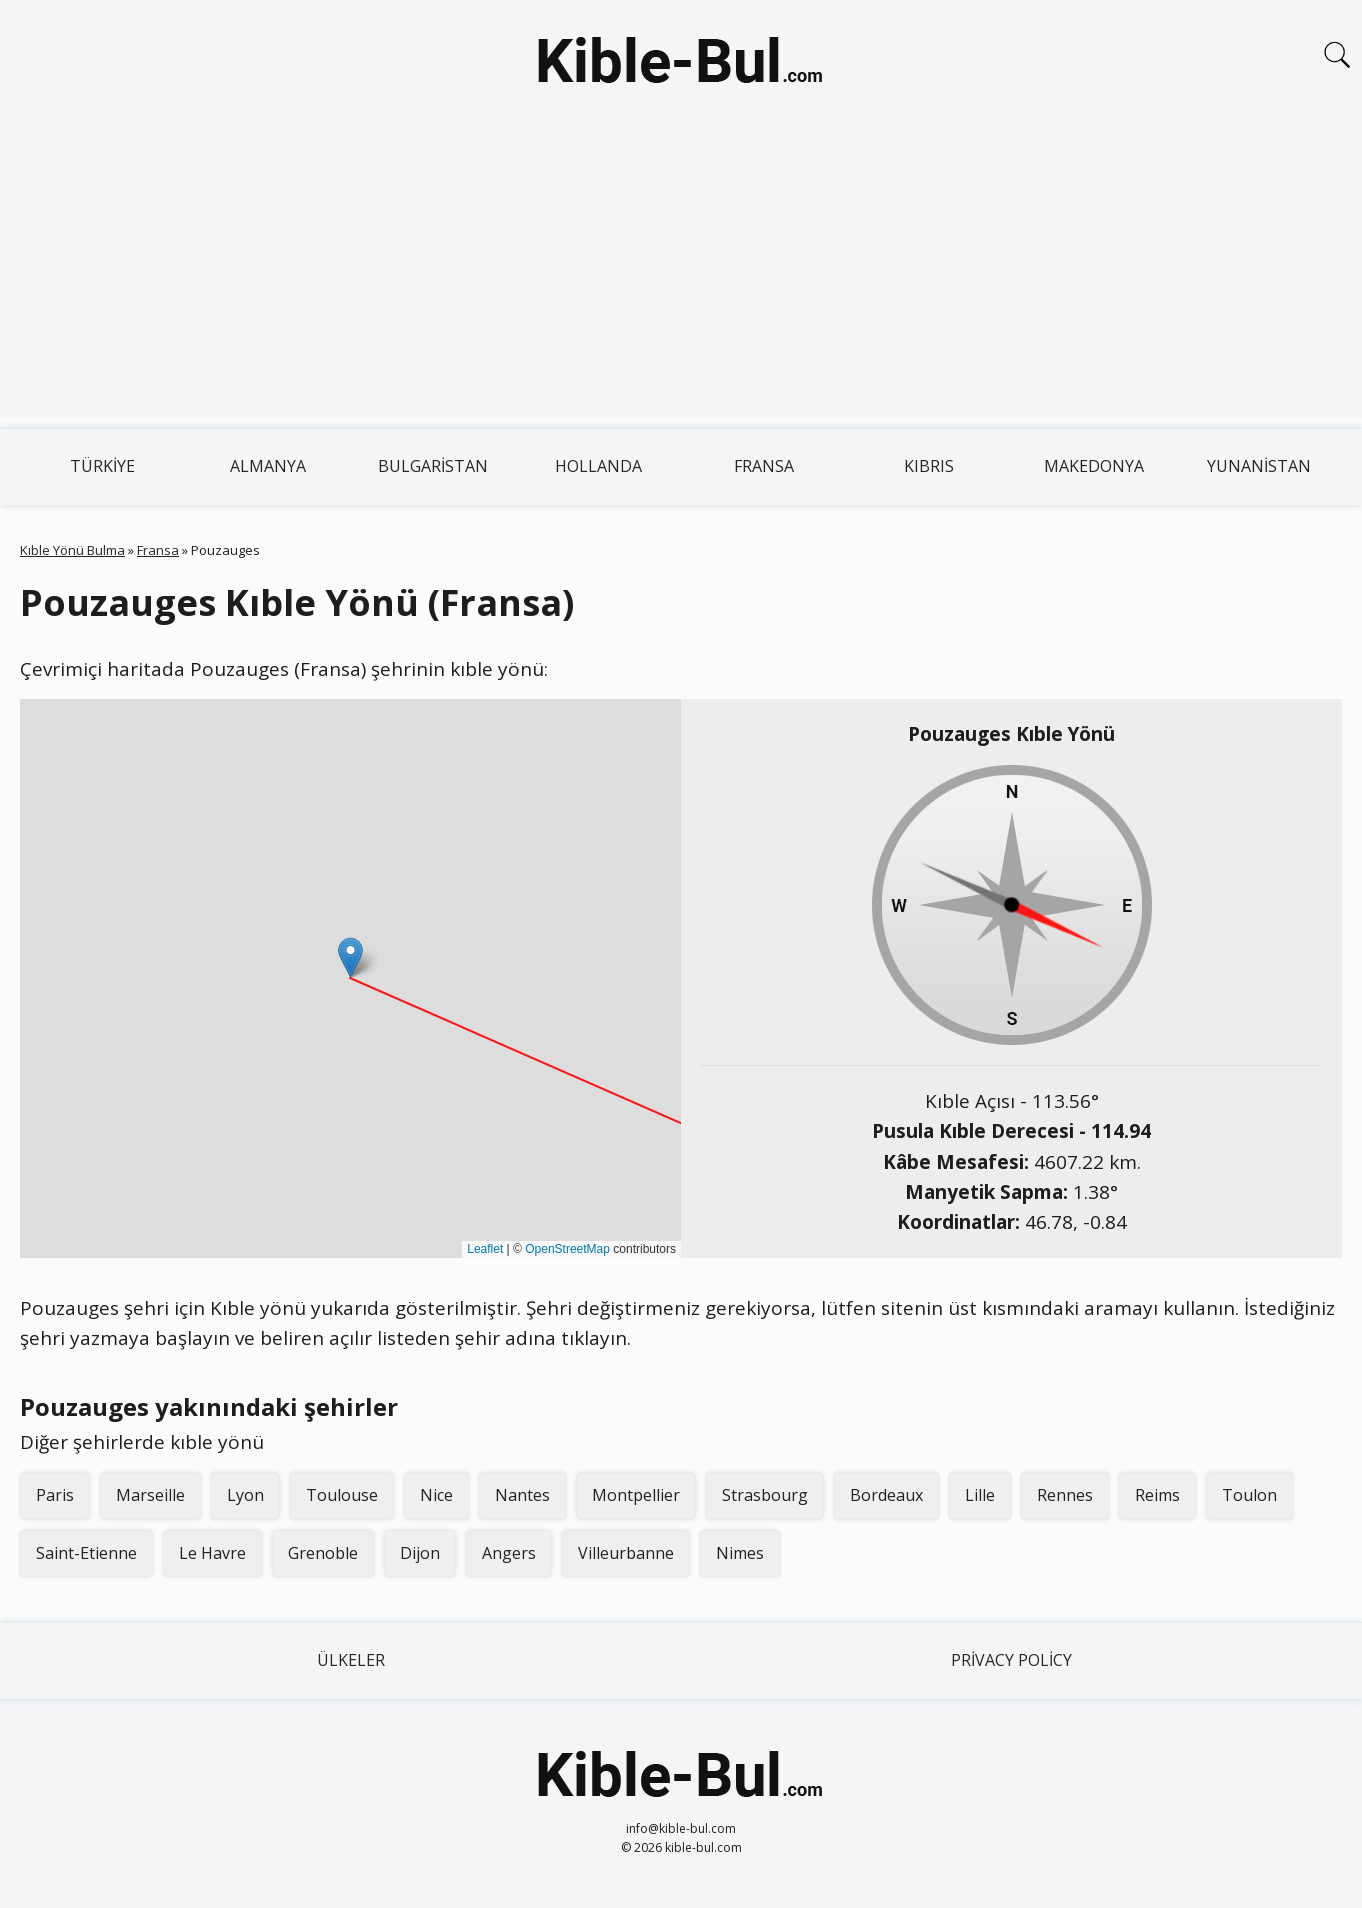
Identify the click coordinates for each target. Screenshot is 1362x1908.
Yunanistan (1259, 466)
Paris (55, 1495)
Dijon (420, 1553)
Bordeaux (886, 1495)
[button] (350, 957)
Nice (436, 1495)
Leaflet (485, 1249)
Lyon (245, 1495)
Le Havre (212, 1553)
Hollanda (598, 466)
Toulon (1249, 1495)
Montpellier (636, 1495)
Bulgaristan (433, 466)
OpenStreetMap (567, 1249)
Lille (980, 1495)
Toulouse (342, 1495)
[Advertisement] (681, 278)
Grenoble (323, 1553)
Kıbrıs (929, 466)
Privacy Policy (1011, 1660)
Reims (1157, 1495)
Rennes (1065, 1495)
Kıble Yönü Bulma (72, 550)
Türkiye (102, 466)
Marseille (150, 1495)
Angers (509, 1553)
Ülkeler (351, 1660)
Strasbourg (765, 1495)
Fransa (764, 466)
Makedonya (1094, 466)
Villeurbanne (626, 1553)
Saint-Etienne (86, 1553)
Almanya (268, 466)
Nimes (740, 1553)
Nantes (522, 1495)
